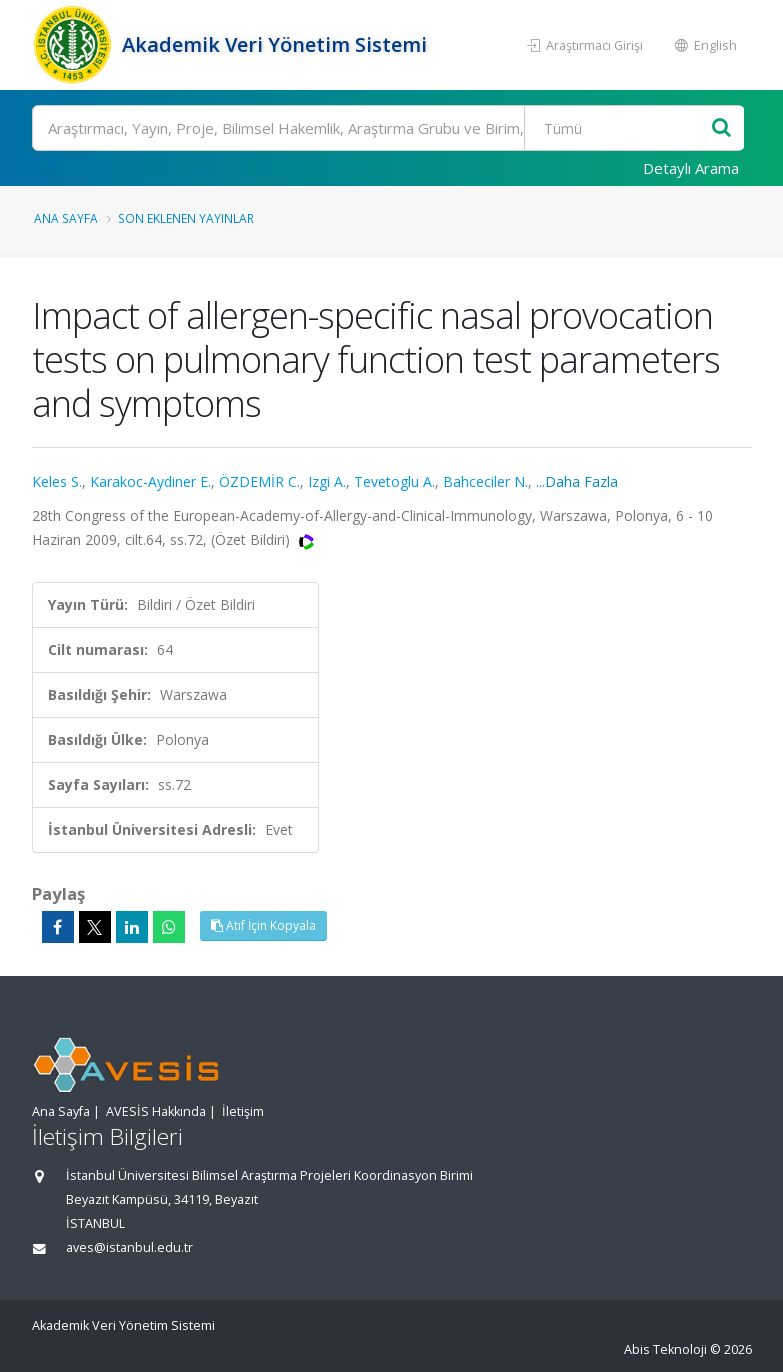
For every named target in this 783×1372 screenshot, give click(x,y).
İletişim (243, 1111)
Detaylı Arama (691, 168)
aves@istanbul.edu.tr (129, 1247)
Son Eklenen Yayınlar (186, 218)
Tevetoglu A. (394, 481)
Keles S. (57, 481)
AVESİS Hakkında (156, 1111)
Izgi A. (327, 481)
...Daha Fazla (577, 481)
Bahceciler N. (485, 481)
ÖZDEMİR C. (259, 481)
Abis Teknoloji (665, 1349)
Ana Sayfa (66, 218)
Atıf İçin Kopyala (263, 925)
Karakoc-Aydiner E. (150, 481)
